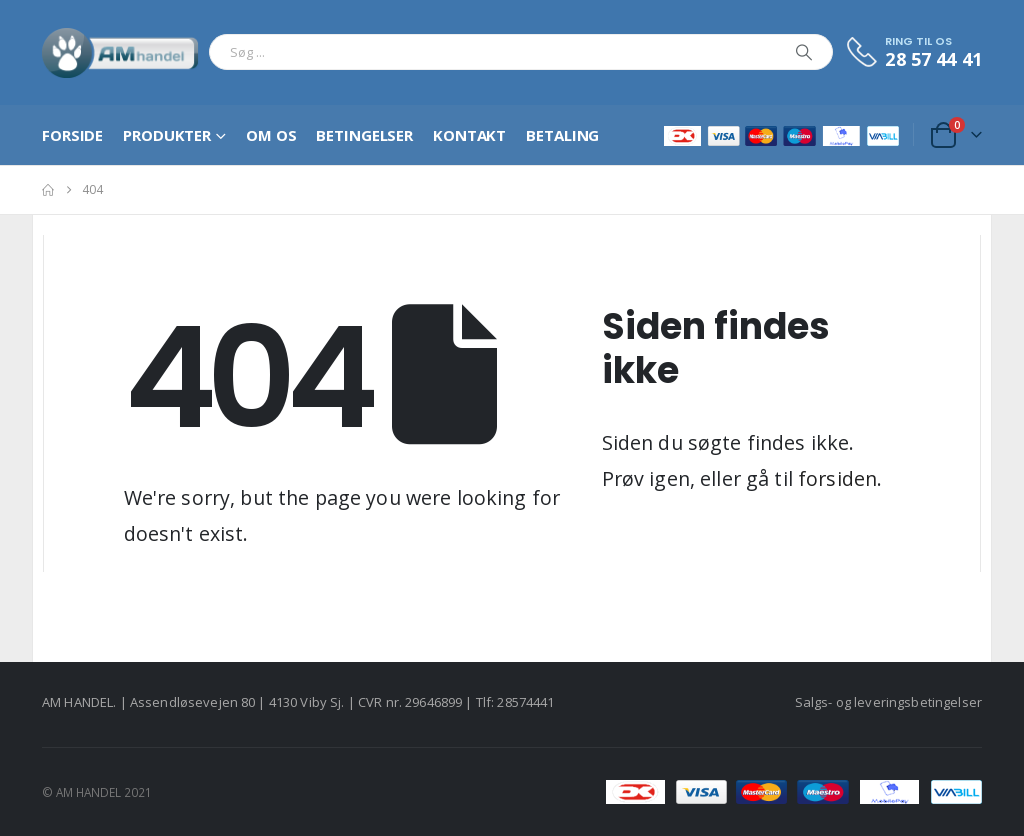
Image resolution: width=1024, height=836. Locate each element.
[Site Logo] (120, 52)
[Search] (804, 52)
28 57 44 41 (933, 59)
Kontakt (469, 135)
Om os (271, 135)
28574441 (525, 702)
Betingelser (364, 135)
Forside (72, 135)
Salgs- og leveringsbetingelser (888, 702)
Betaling (562, 135)
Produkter (167, 135)
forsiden (837, 478)
